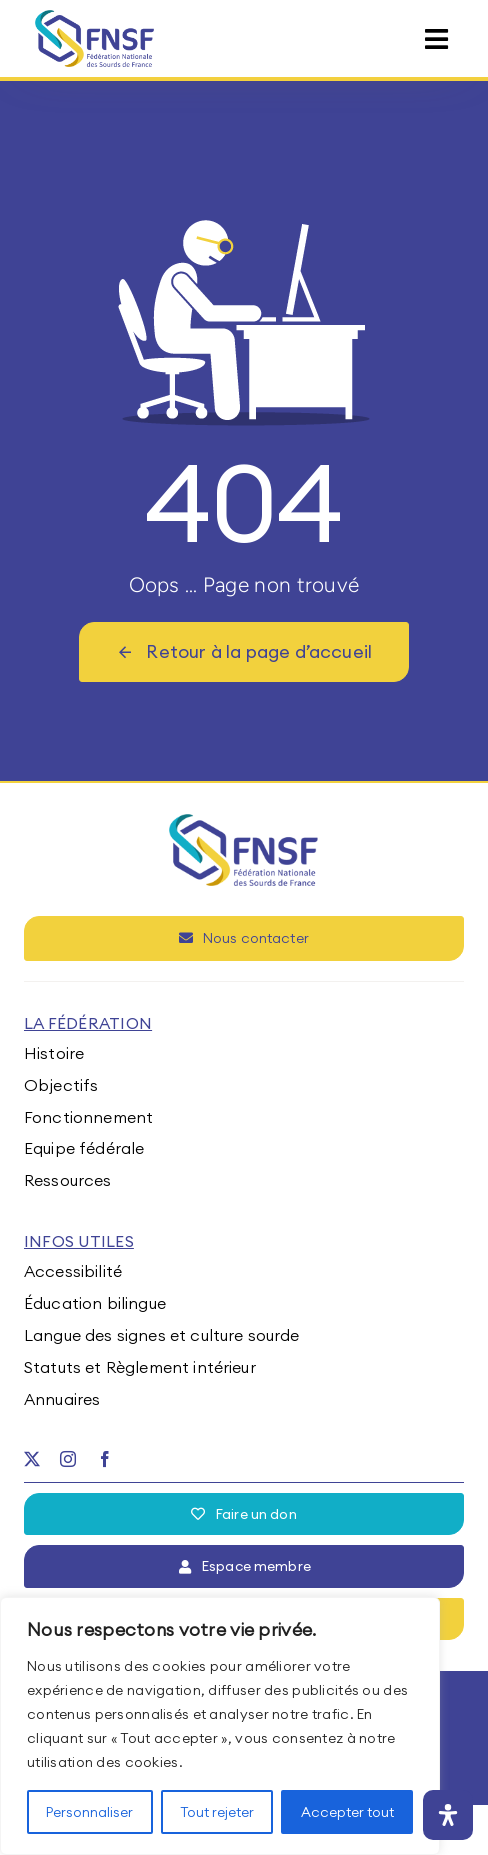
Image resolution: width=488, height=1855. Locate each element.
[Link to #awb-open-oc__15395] (436, 39)
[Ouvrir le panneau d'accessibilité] (448, 1815)
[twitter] (32, 1459)
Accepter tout (347, 1812)
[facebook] (105, 1459)
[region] (220, 1726)
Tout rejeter (217, 1812)
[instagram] (68, 1459)
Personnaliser (89, 1812)
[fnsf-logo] (95, 18)
